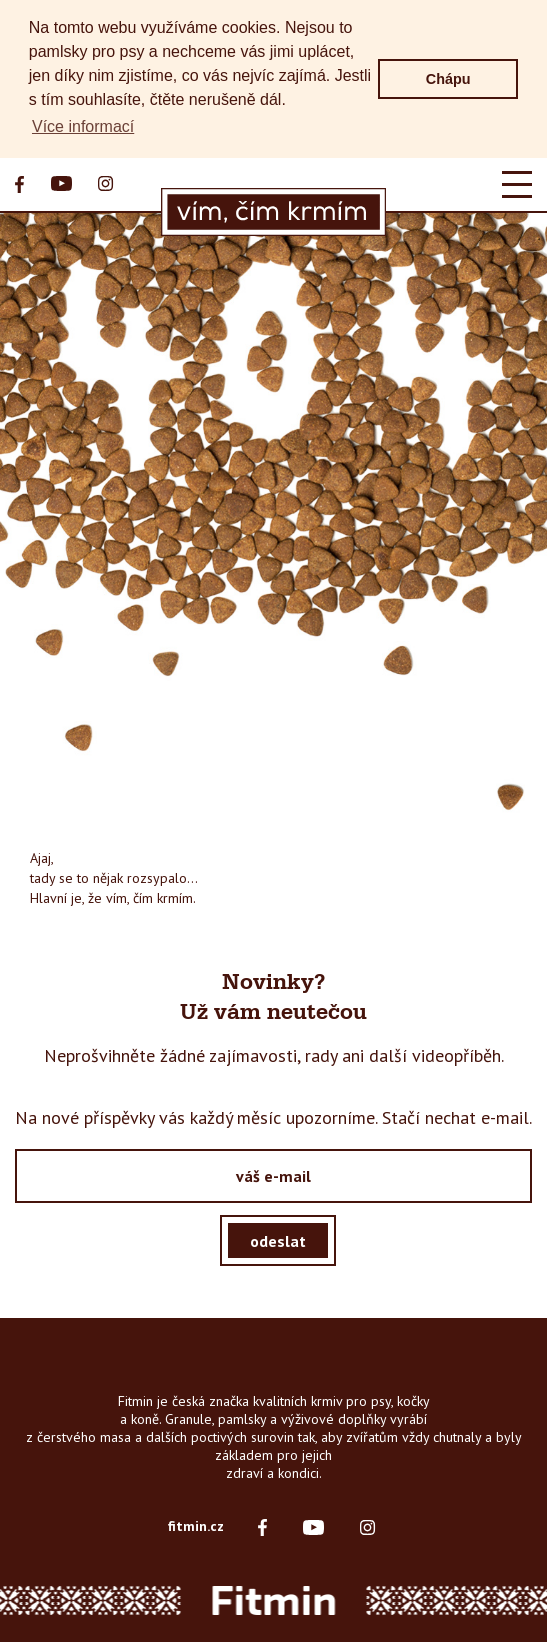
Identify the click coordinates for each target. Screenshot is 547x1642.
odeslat (278, 1240)
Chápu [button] (448, 79)
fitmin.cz (196, 1526)
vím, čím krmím (149, 898)
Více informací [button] (83, 126)
